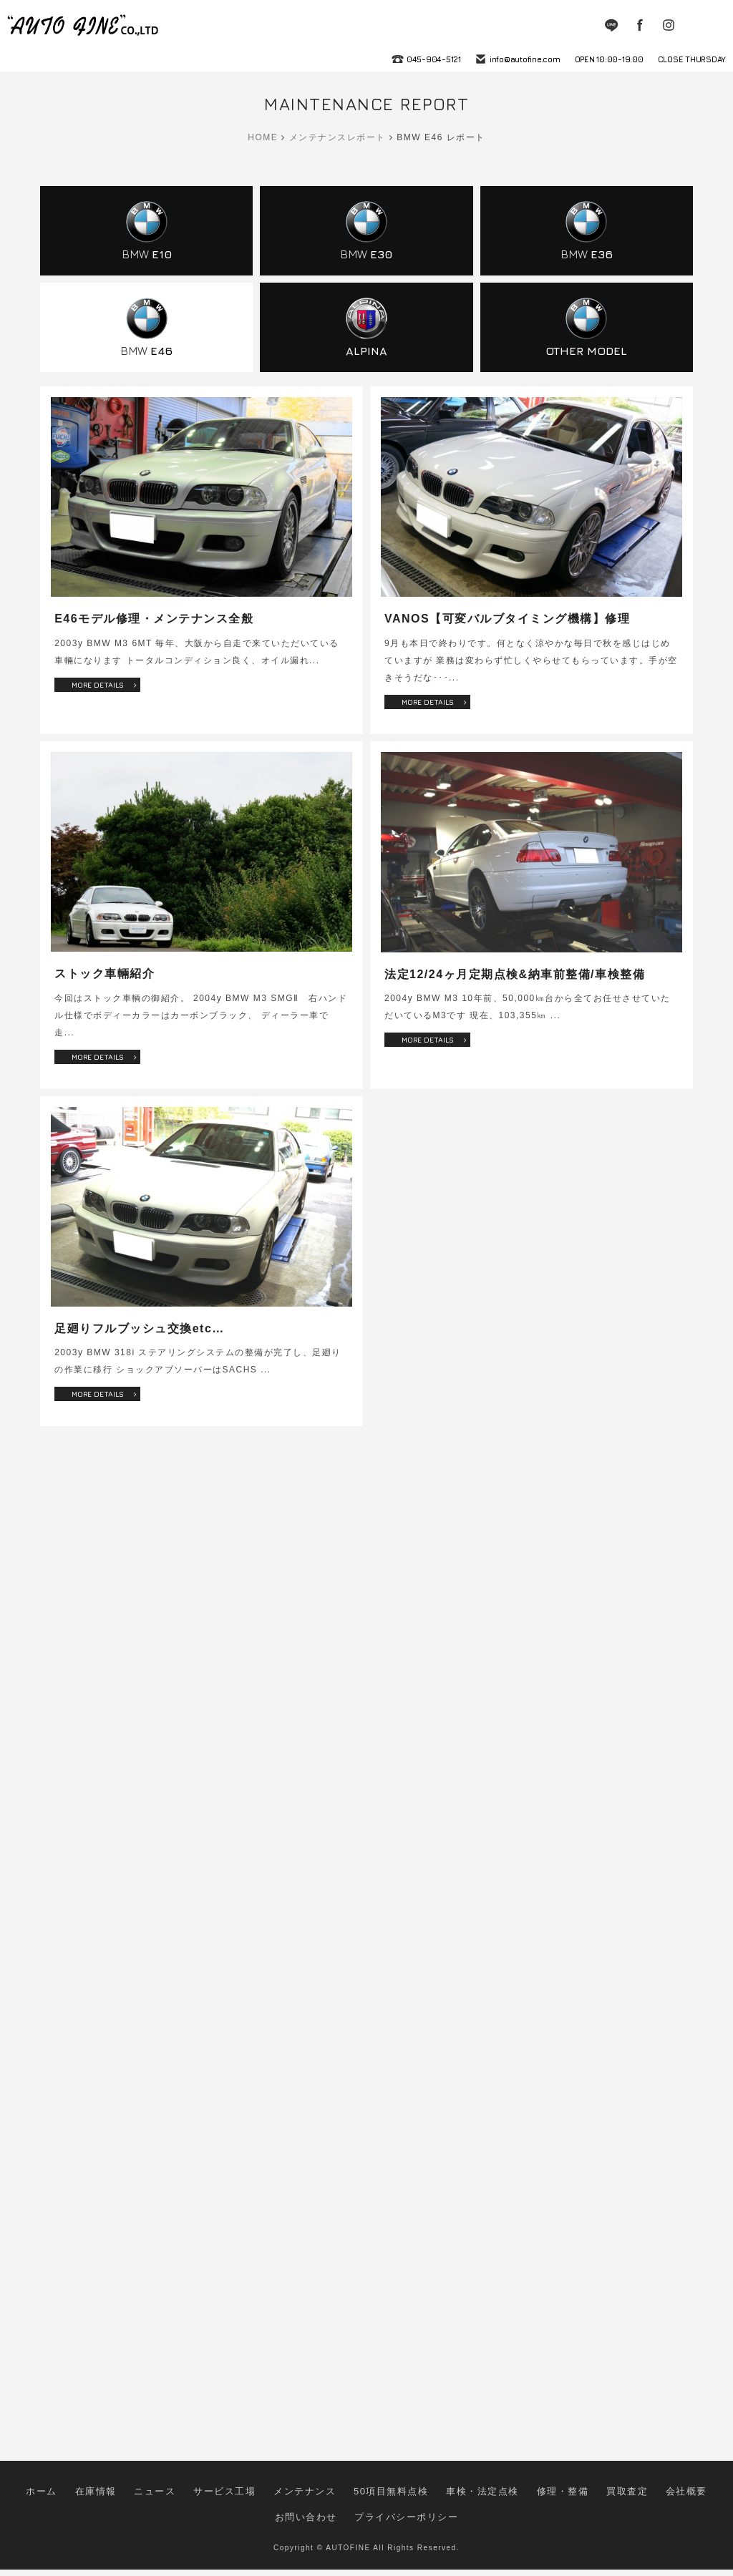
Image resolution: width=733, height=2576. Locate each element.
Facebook (640, 25)
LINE (611, 25)
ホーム (58, 2514)
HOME (263, 137)
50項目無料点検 (354, 2514)
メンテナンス (281, 2514)
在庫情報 (105, 2514)
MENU (711, 25)
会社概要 (603, 2514)
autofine (84, 25)
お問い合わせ (662, 2514)
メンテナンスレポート (337, 137)
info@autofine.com (525, 59)
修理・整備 (498, 2514)
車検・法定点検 (431, 2514)
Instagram (668, 25)
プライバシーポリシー (367, 2528)
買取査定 (552, 2514)
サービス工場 (215, 2514)
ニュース (156, 2514)
